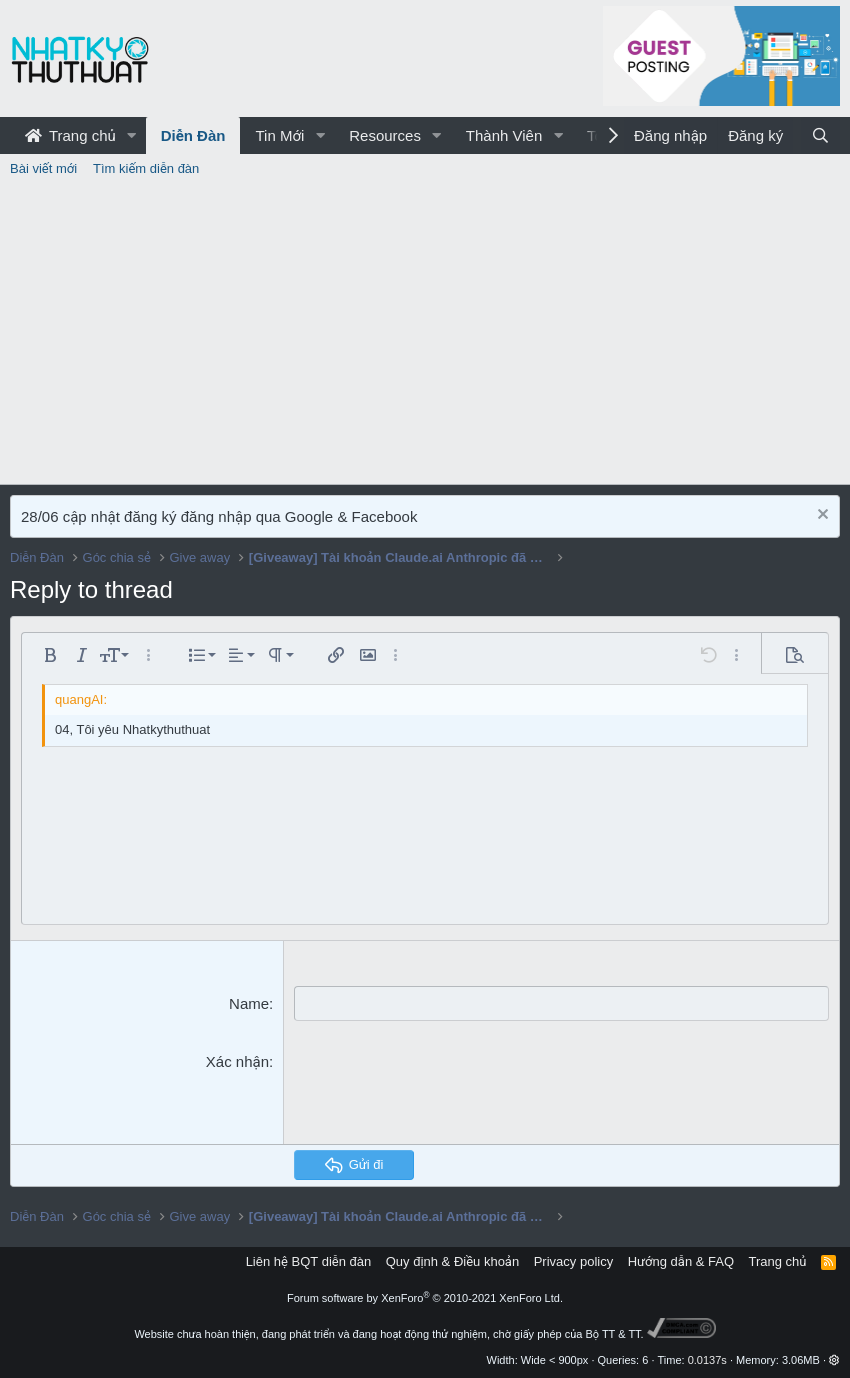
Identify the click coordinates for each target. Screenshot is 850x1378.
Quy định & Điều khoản (452, 1261)
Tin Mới (279, 135)
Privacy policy (573, 1261)
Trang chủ (70, 135)
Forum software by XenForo (425, 1298)
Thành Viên (504, 135)
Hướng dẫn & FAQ (681, 1261)
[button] (132, 135)
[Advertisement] (425, 334)
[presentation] (446, 1090)
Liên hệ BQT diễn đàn (309, 1261)
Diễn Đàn (193, 135)
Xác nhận (237, 1061)
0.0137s (707, 1360)
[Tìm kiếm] (820, 135)
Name (249, 1003)
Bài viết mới (43, 168)
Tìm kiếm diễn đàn (146, 168)
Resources (385, 135)
